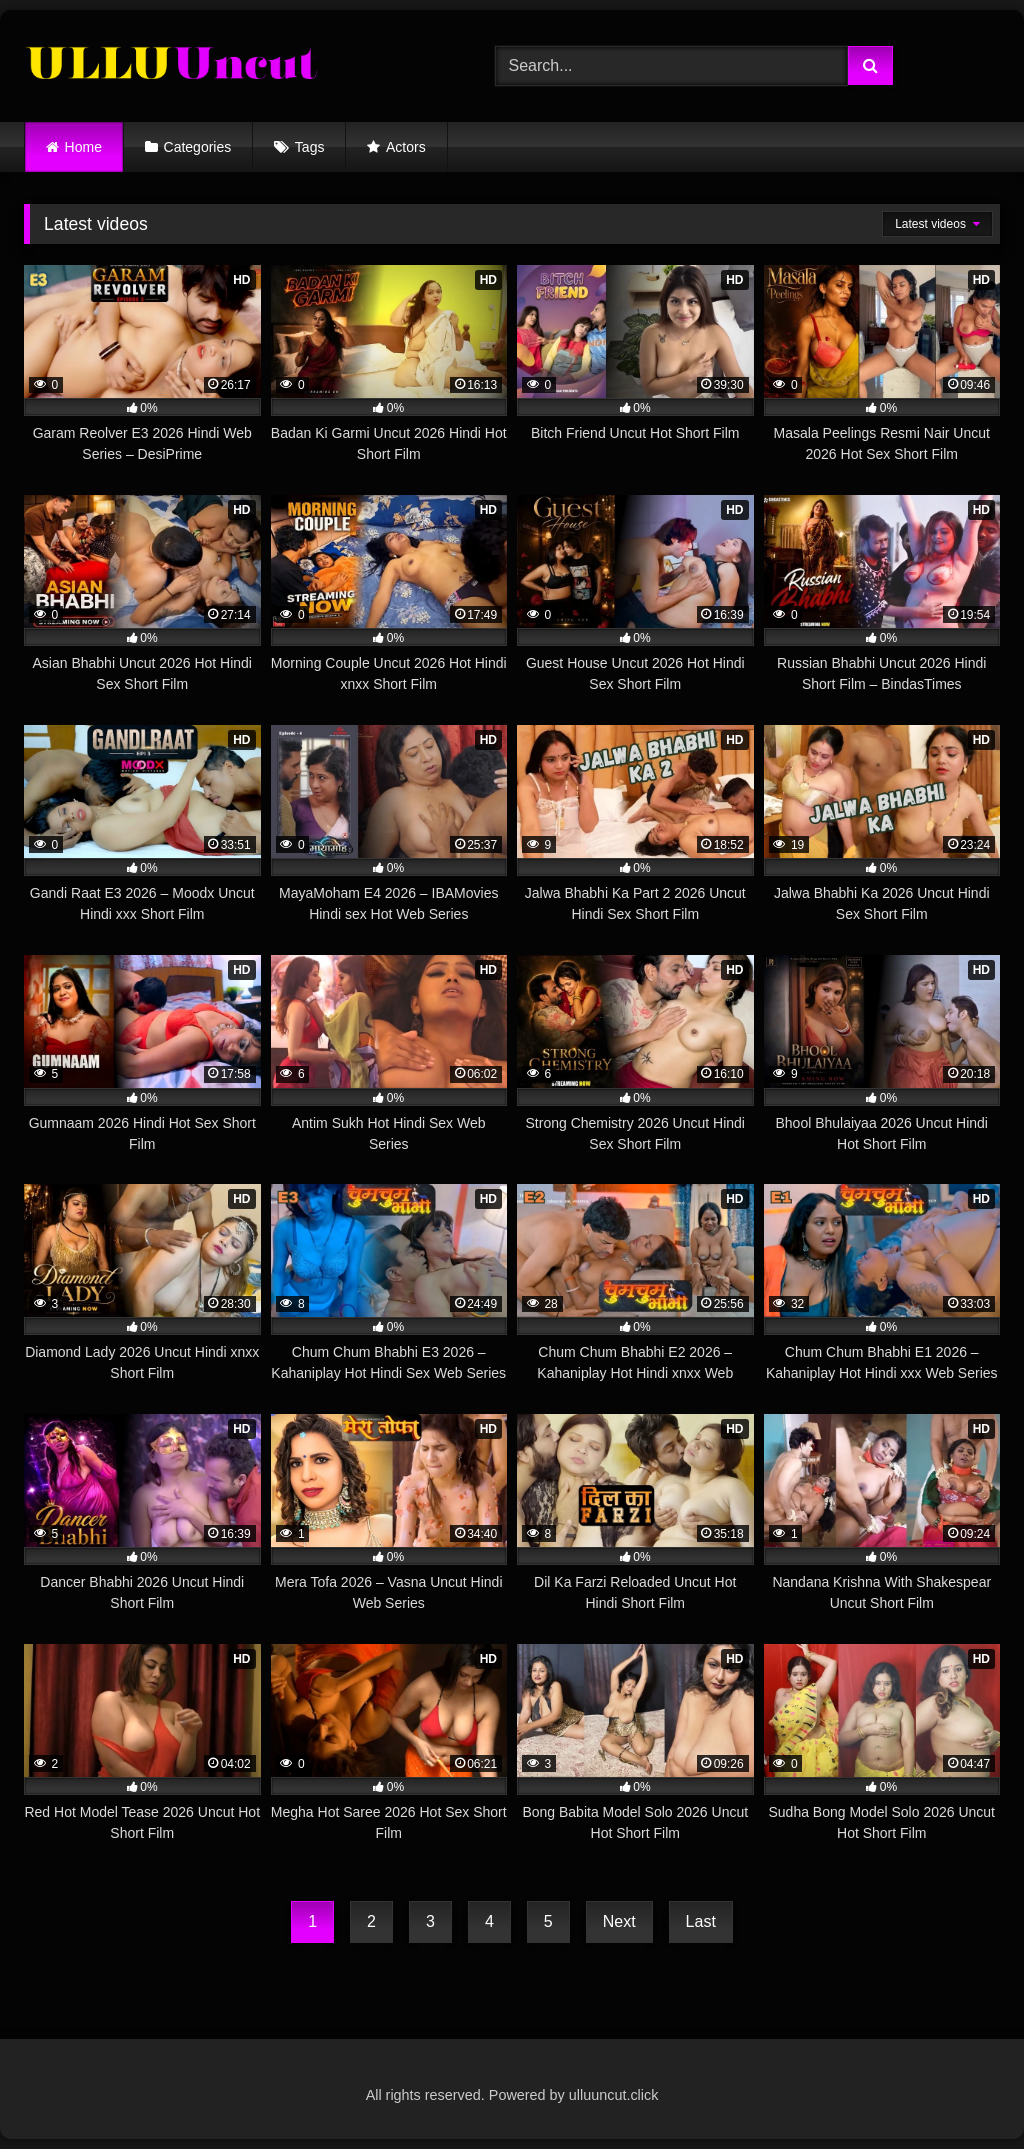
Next (619, 1921)
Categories (198, 147)
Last (701, 1921)
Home (83, 147)
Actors (406, 147)
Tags (310, 147)
